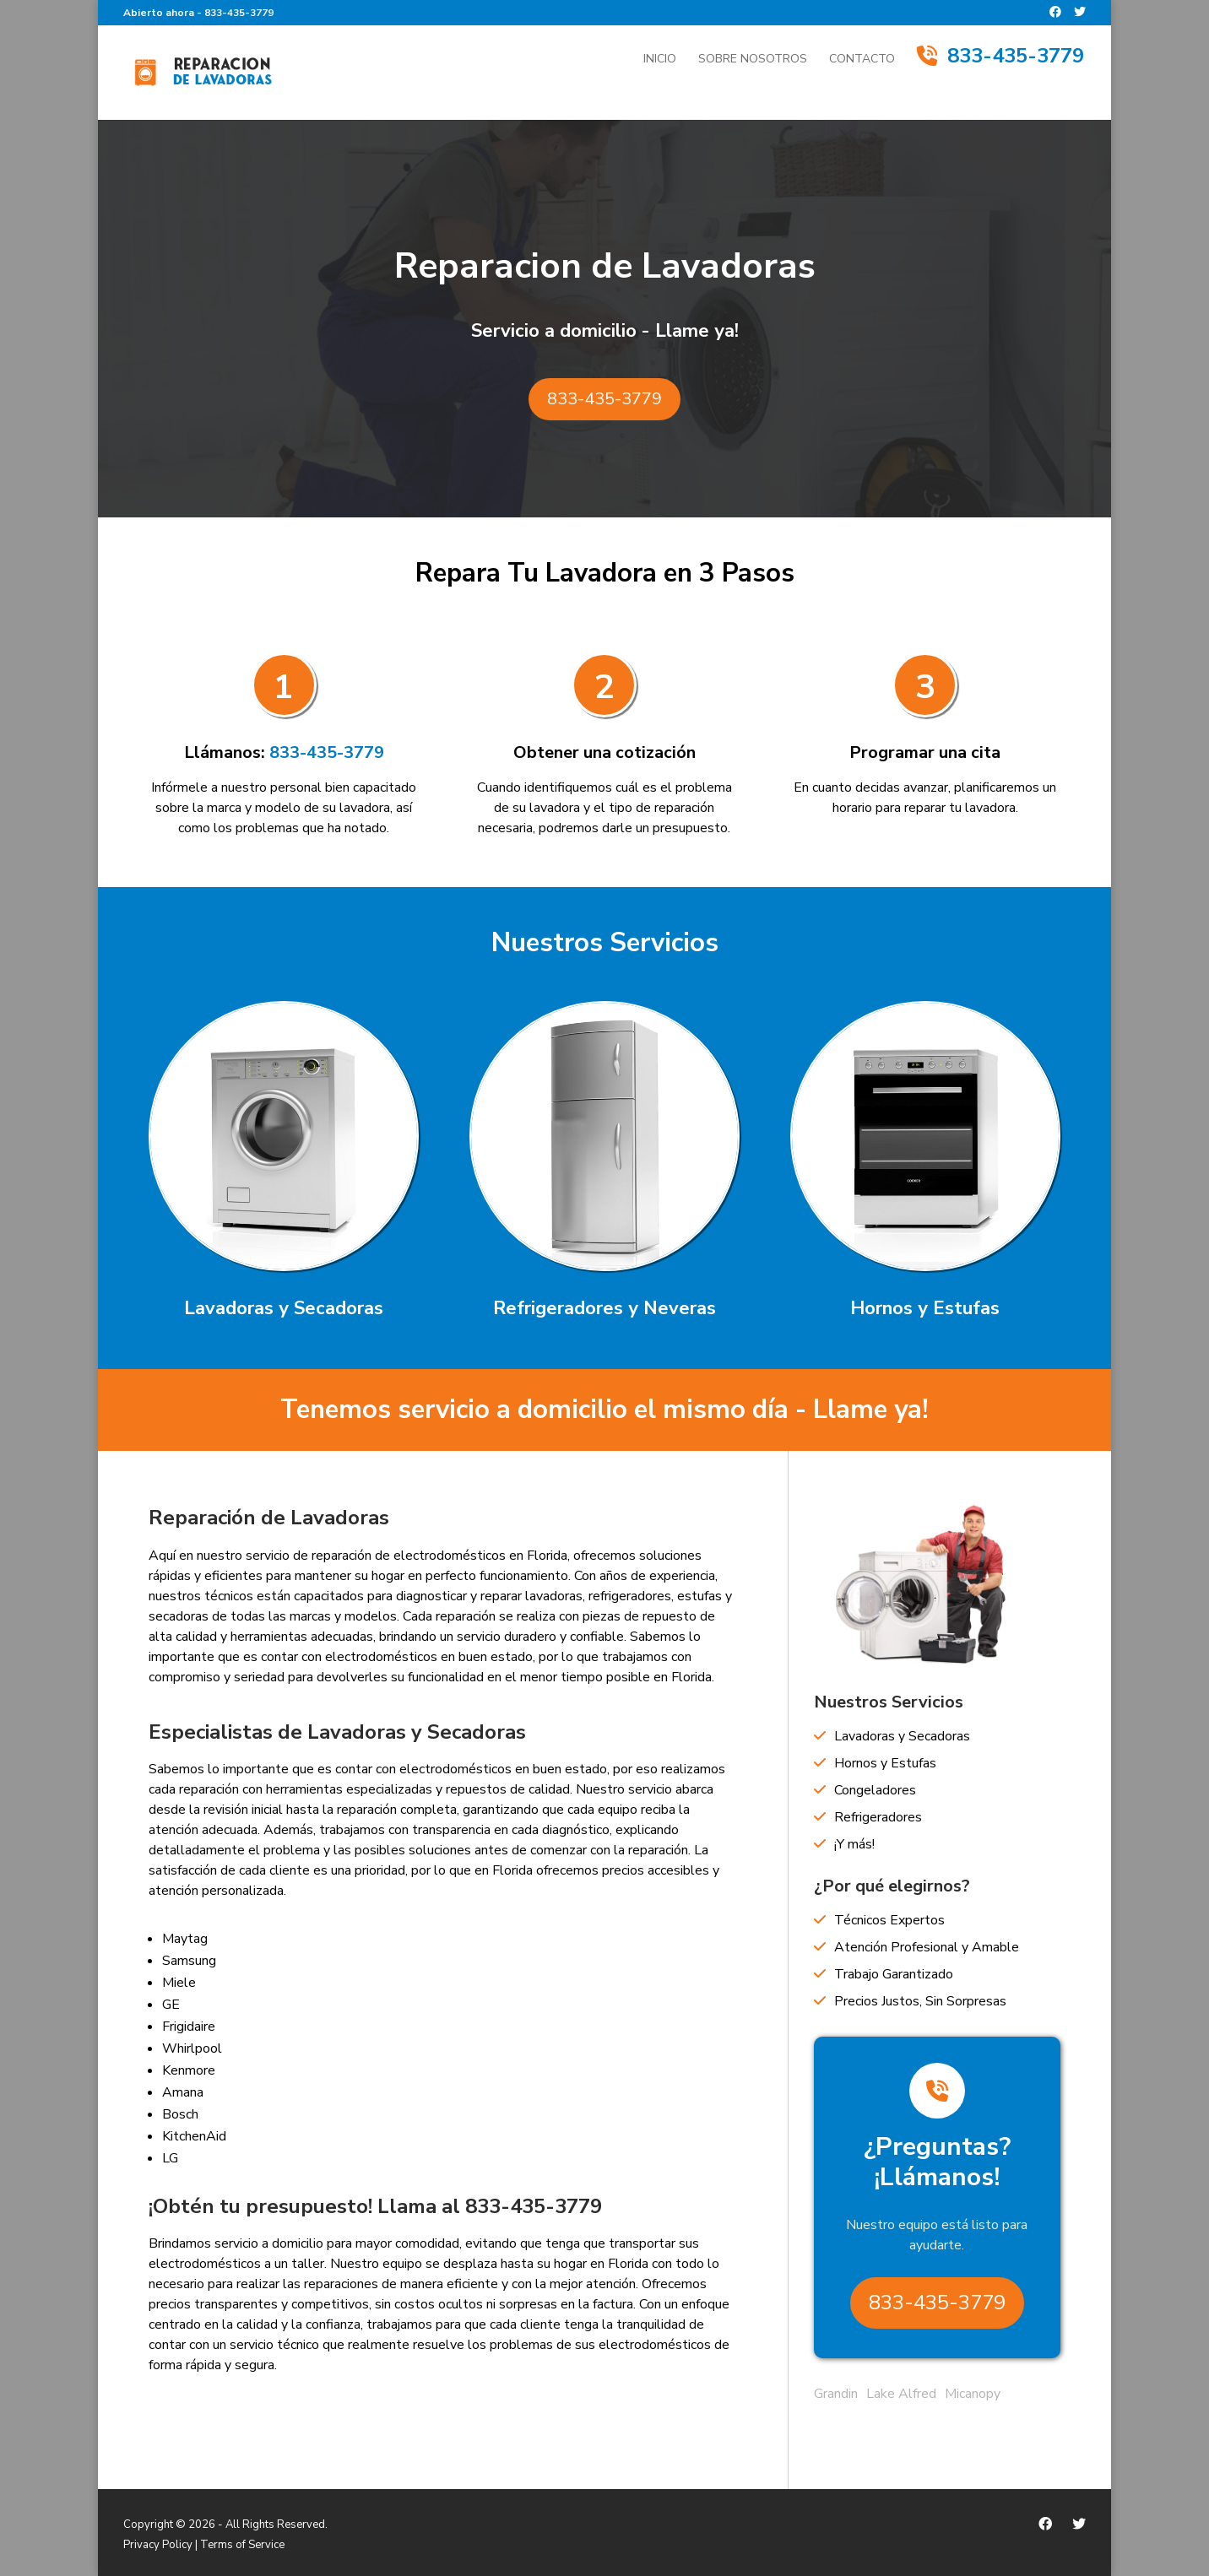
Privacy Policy (157, 2544)
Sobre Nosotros (752, 60)
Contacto (862, 60)
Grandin (836, 2393)
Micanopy (972, 2393)
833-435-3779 (239, 12)
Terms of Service (242, 2544)
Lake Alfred (901, 2393)
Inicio (659, 60)
